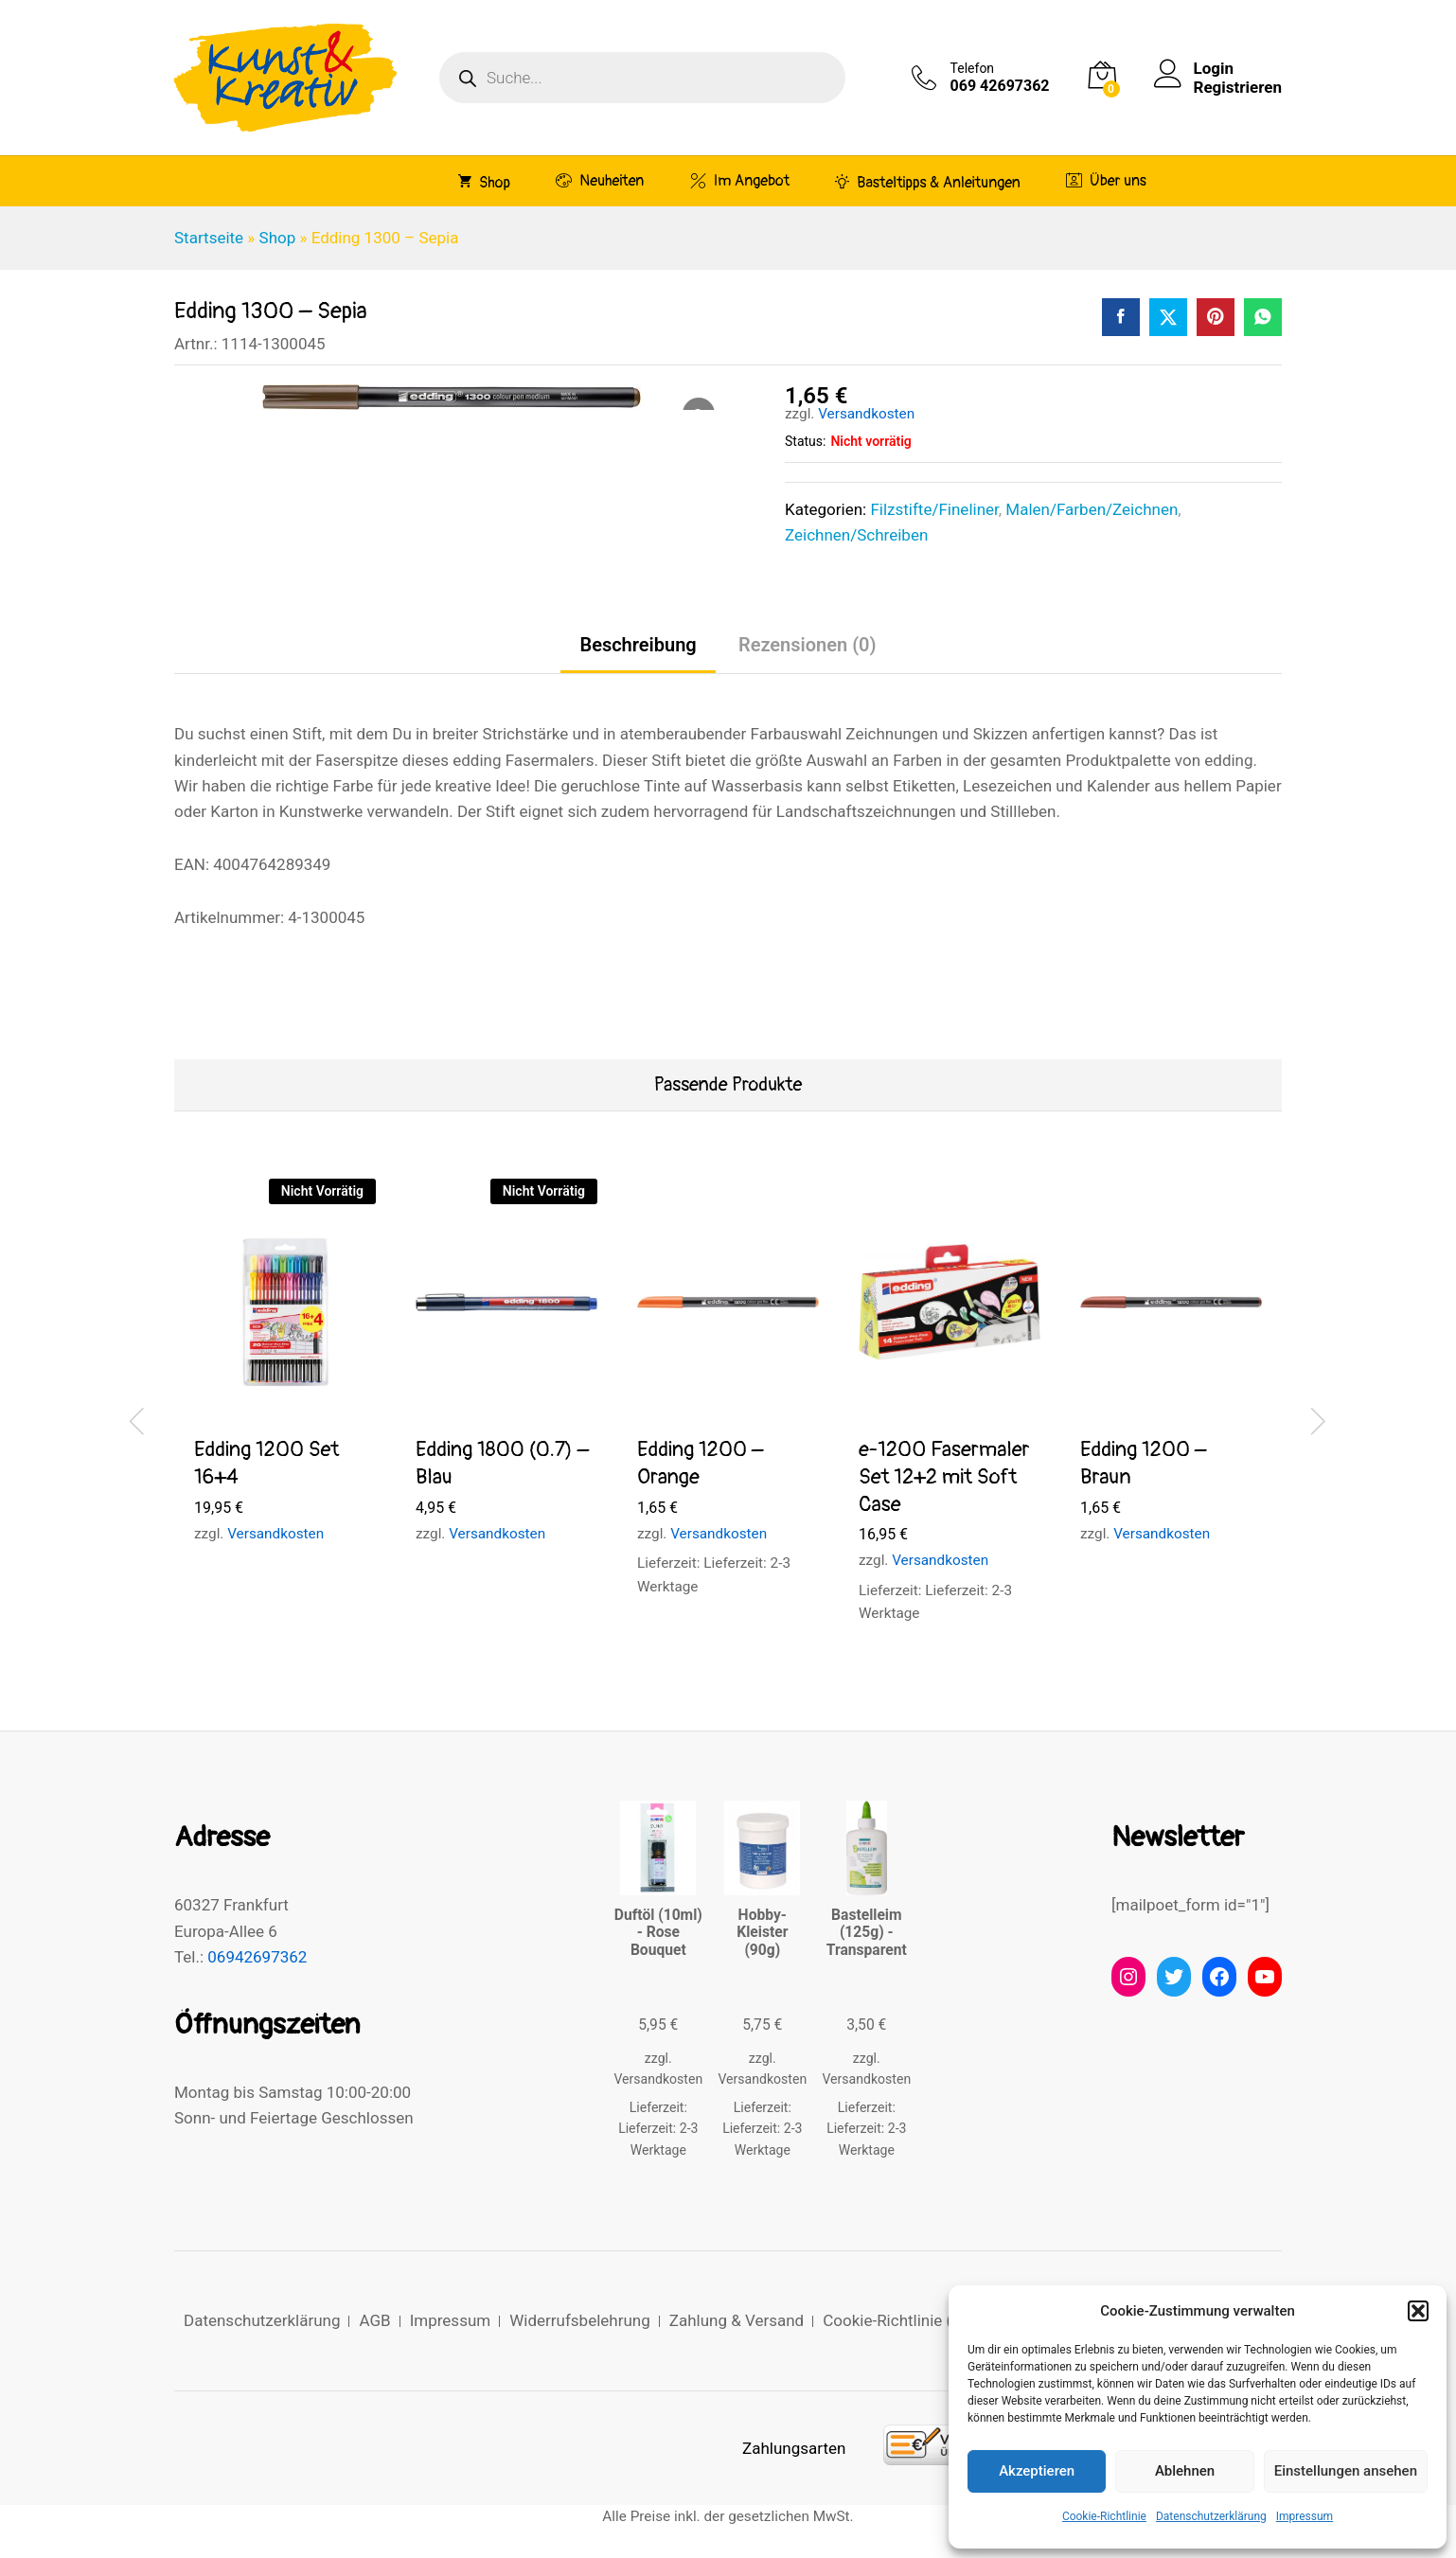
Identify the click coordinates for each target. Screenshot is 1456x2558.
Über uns (1106, 180)
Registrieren (1238, 87)
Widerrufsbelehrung (579, 2320)
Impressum (1304, 2516)
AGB (374, 2320)
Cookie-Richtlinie (1104, 2516)
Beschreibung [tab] (637, 644)
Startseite (208, 237)
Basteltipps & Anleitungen (928, 181)
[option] (285, 1378)
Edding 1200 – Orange (700, 1463)
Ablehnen (1185, 2470)
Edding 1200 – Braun (1143, 1463)
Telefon (972, 68)
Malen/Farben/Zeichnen (1091, 509)
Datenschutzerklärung (1211, 2516)
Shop (484, 181)
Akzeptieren (1036, 2470)
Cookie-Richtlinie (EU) (900, 2320)
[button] (1418, 2310)
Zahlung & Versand (736, 2320)
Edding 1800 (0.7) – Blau (502, 1463)
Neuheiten (600, 180)
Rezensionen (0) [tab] (807, 644)
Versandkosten (866, 413)
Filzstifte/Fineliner (934, 509)
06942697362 (257, 1956)
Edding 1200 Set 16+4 (266, 1463)
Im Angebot (740, 180)
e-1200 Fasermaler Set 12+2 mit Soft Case (944, 1476)
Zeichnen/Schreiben (856, 534)
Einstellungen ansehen (1345, 2470)
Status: (805, 441)
